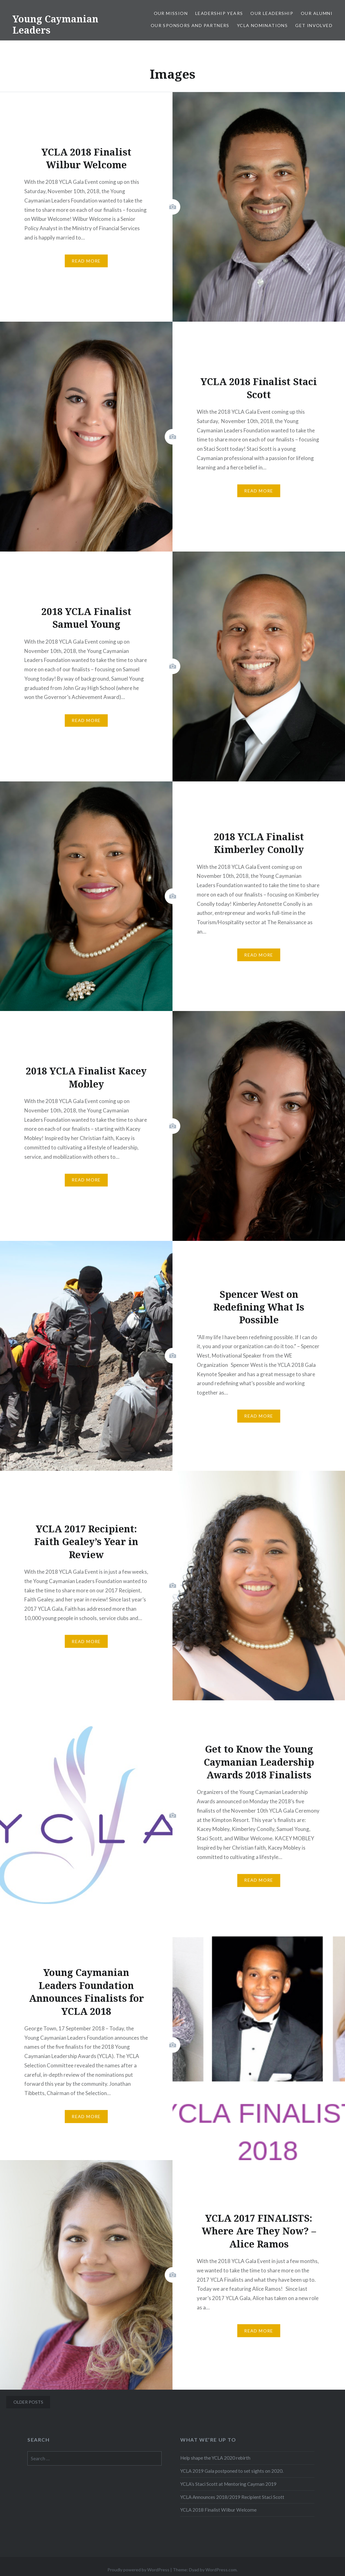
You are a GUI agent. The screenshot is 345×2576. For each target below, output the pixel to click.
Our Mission (171, 13)
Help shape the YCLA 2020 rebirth (215, 2458)
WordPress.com (221, 2569)
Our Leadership (271, 13)
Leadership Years (219, 13)
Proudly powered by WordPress (138, 2569)
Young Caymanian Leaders (55, 24)
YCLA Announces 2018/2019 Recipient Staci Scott (232, 2497)
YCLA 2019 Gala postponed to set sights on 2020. (231, 2471)
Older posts (28, 2402)
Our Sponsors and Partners (190, 25)
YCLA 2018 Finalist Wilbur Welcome (218, 2510)
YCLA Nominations (262, 25)
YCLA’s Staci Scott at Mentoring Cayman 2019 (228, 2484)
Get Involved (314, 25)
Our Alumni (317, 13)
